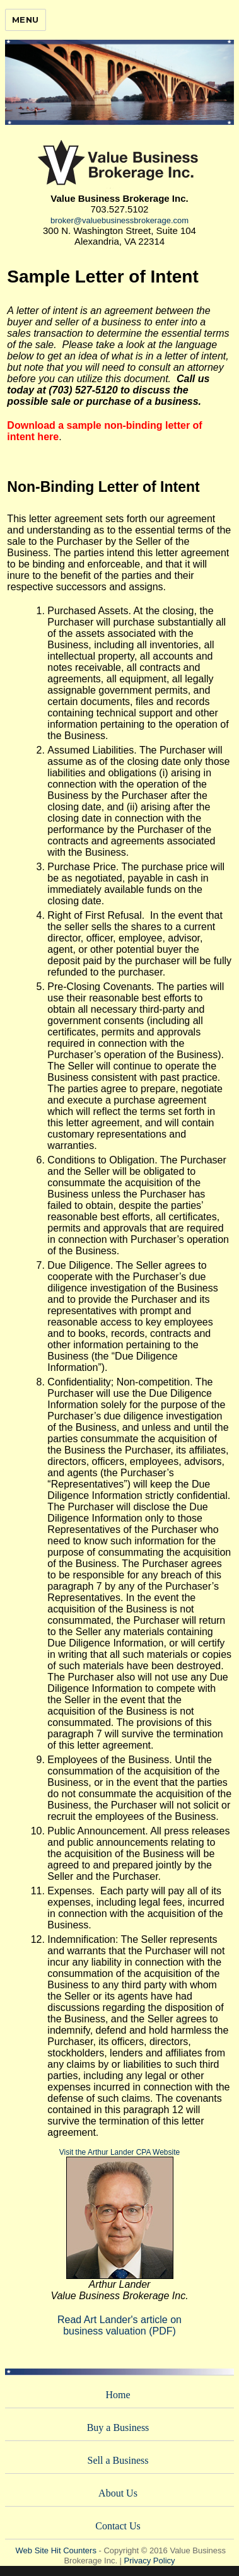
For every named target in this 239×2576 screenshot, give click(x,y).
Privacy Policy (149, 2560)
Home (117, 2394)
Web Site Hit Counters (56, 2550)
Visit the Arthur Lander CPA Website (119, 2152)
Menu (25, 20)
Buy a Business (118, 2427)
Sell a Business (118, 2460)
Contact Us (118, 2526)
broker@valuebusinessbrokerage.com (119, 220)
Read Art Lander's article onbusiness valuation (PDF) (119, 2325)
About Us (117, 2493)
